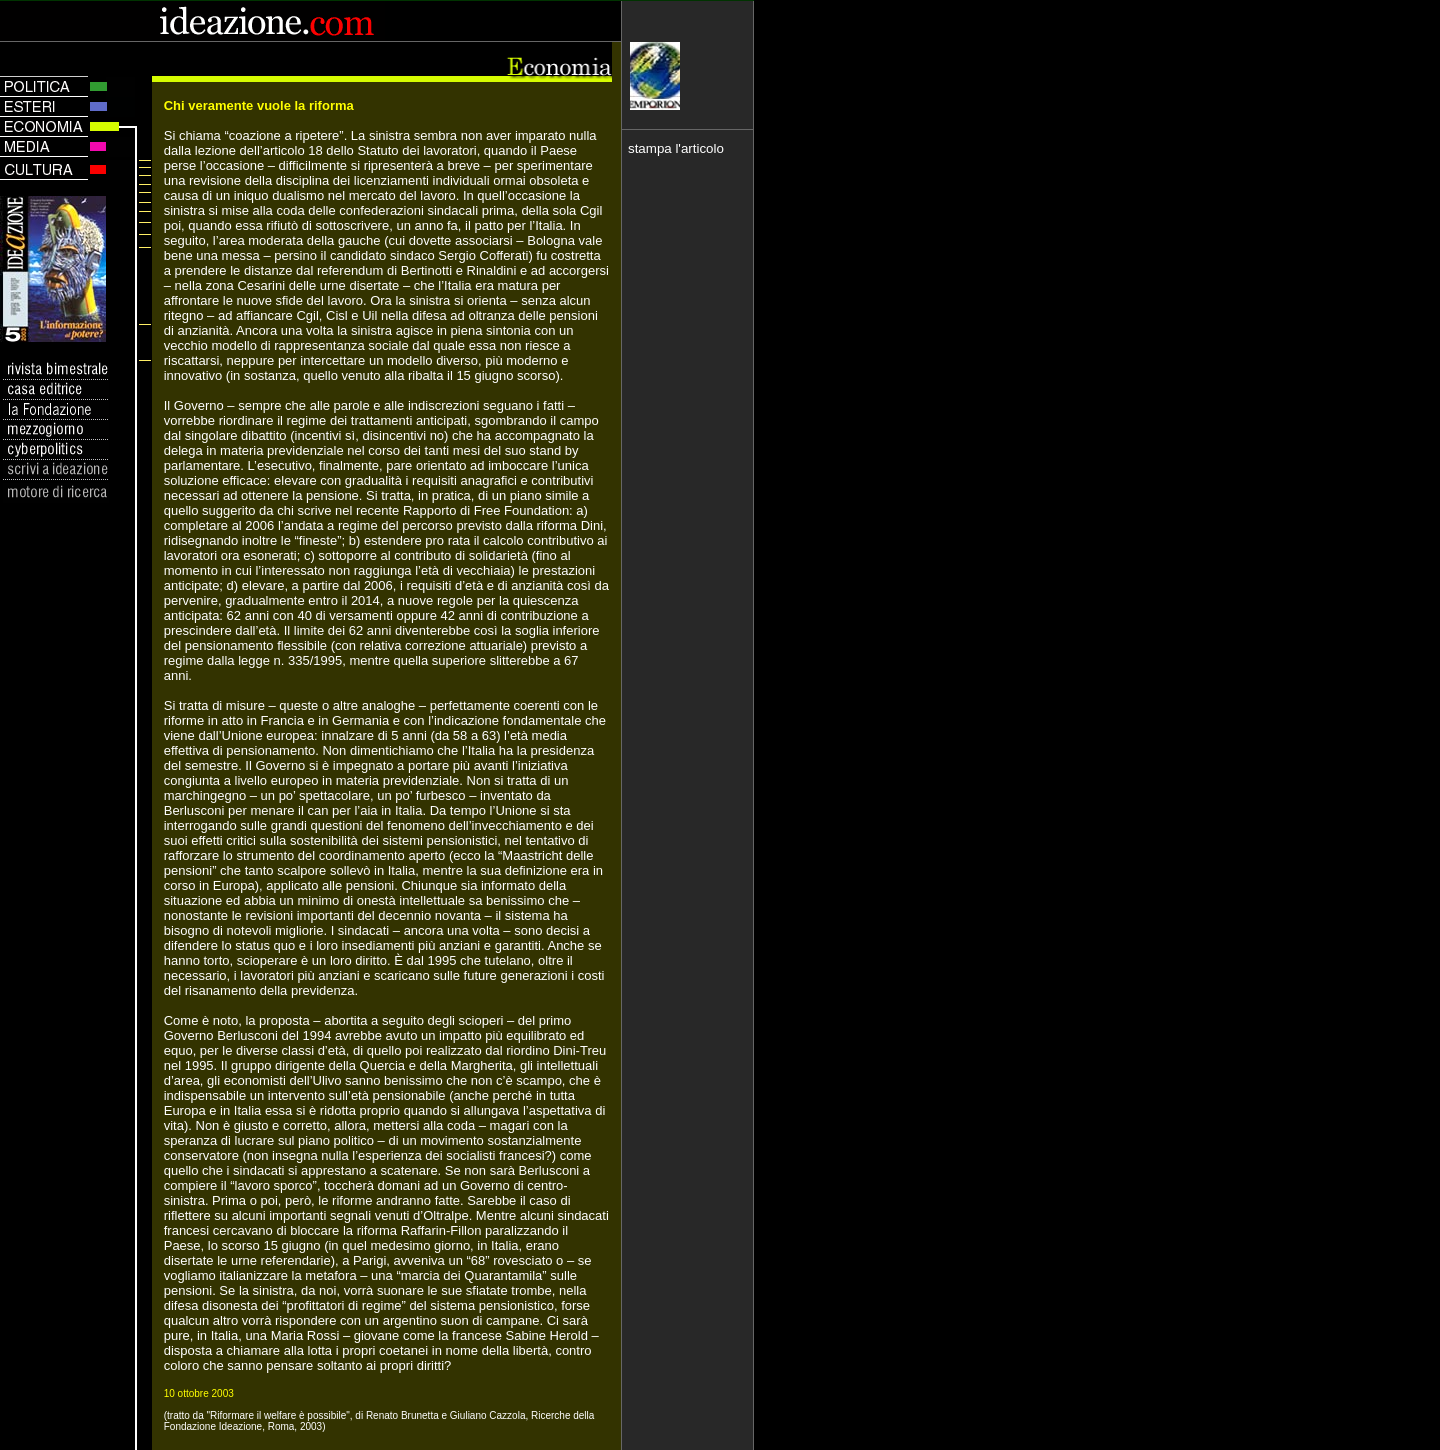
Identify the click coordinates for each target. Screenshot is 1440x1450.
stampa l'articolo (676, 148)
